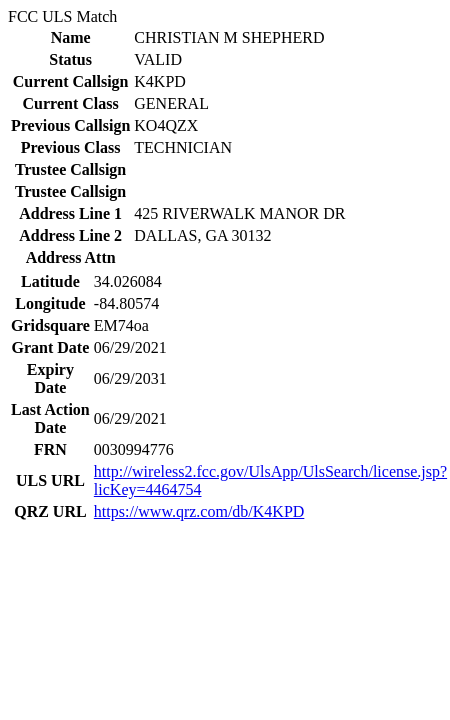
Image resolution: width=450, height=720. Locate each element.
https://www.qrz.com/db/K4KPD (199, 511)
